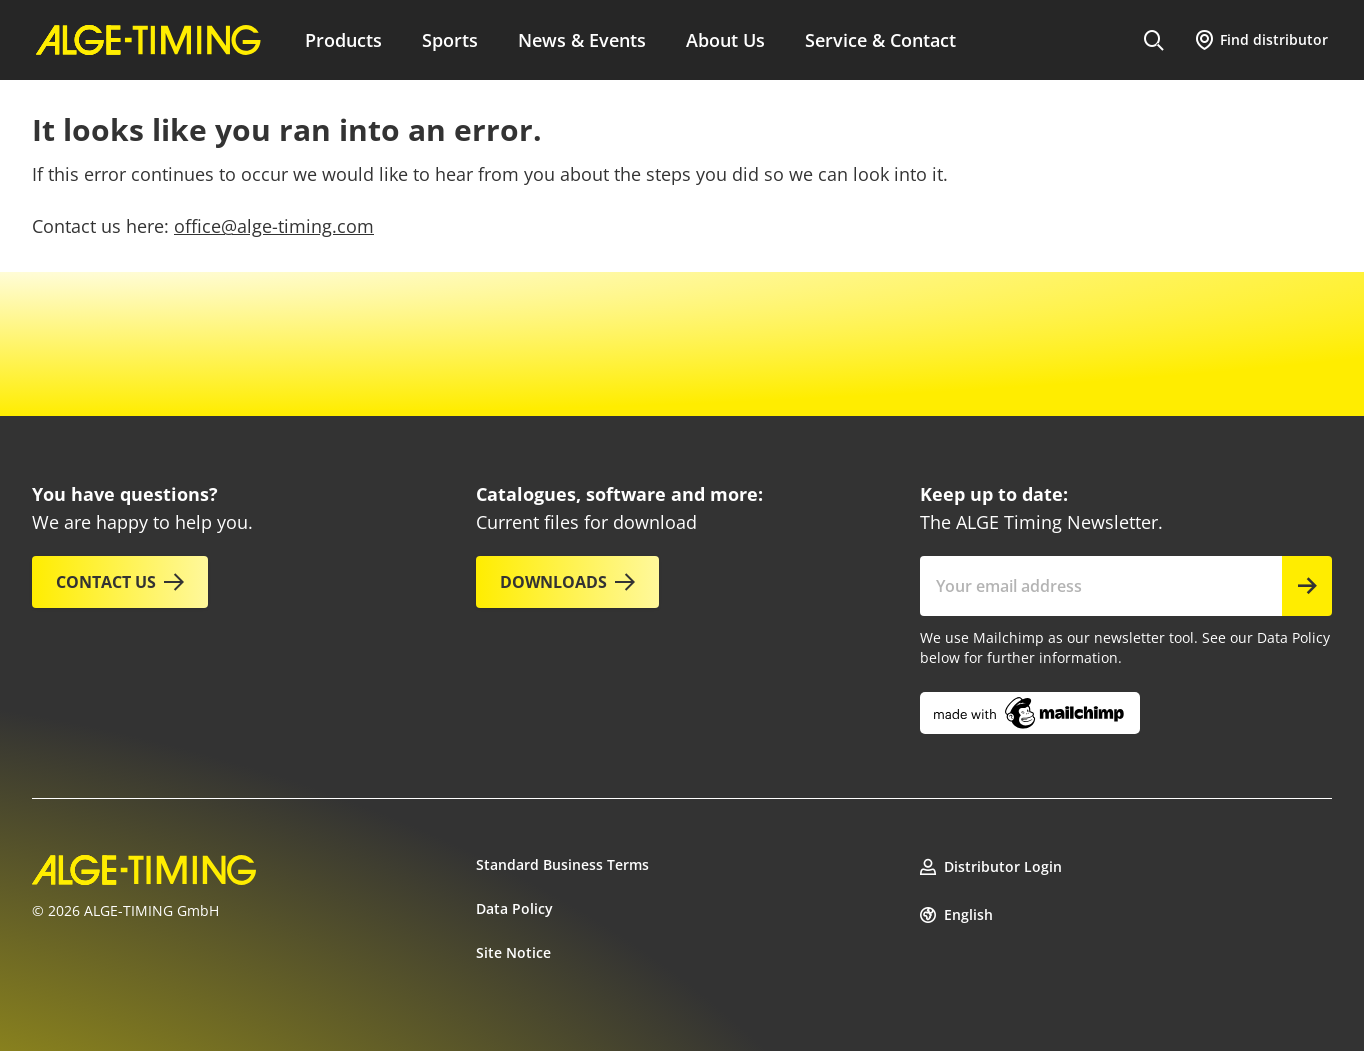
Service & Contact (880, 40)
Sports (450, 40)
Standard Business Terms (562, 864)
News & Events (582, 40)
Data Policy (514, 908)
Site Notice (513, 952)
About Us (725, 40)
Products (343, 40)
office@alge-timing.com (274, 226)
